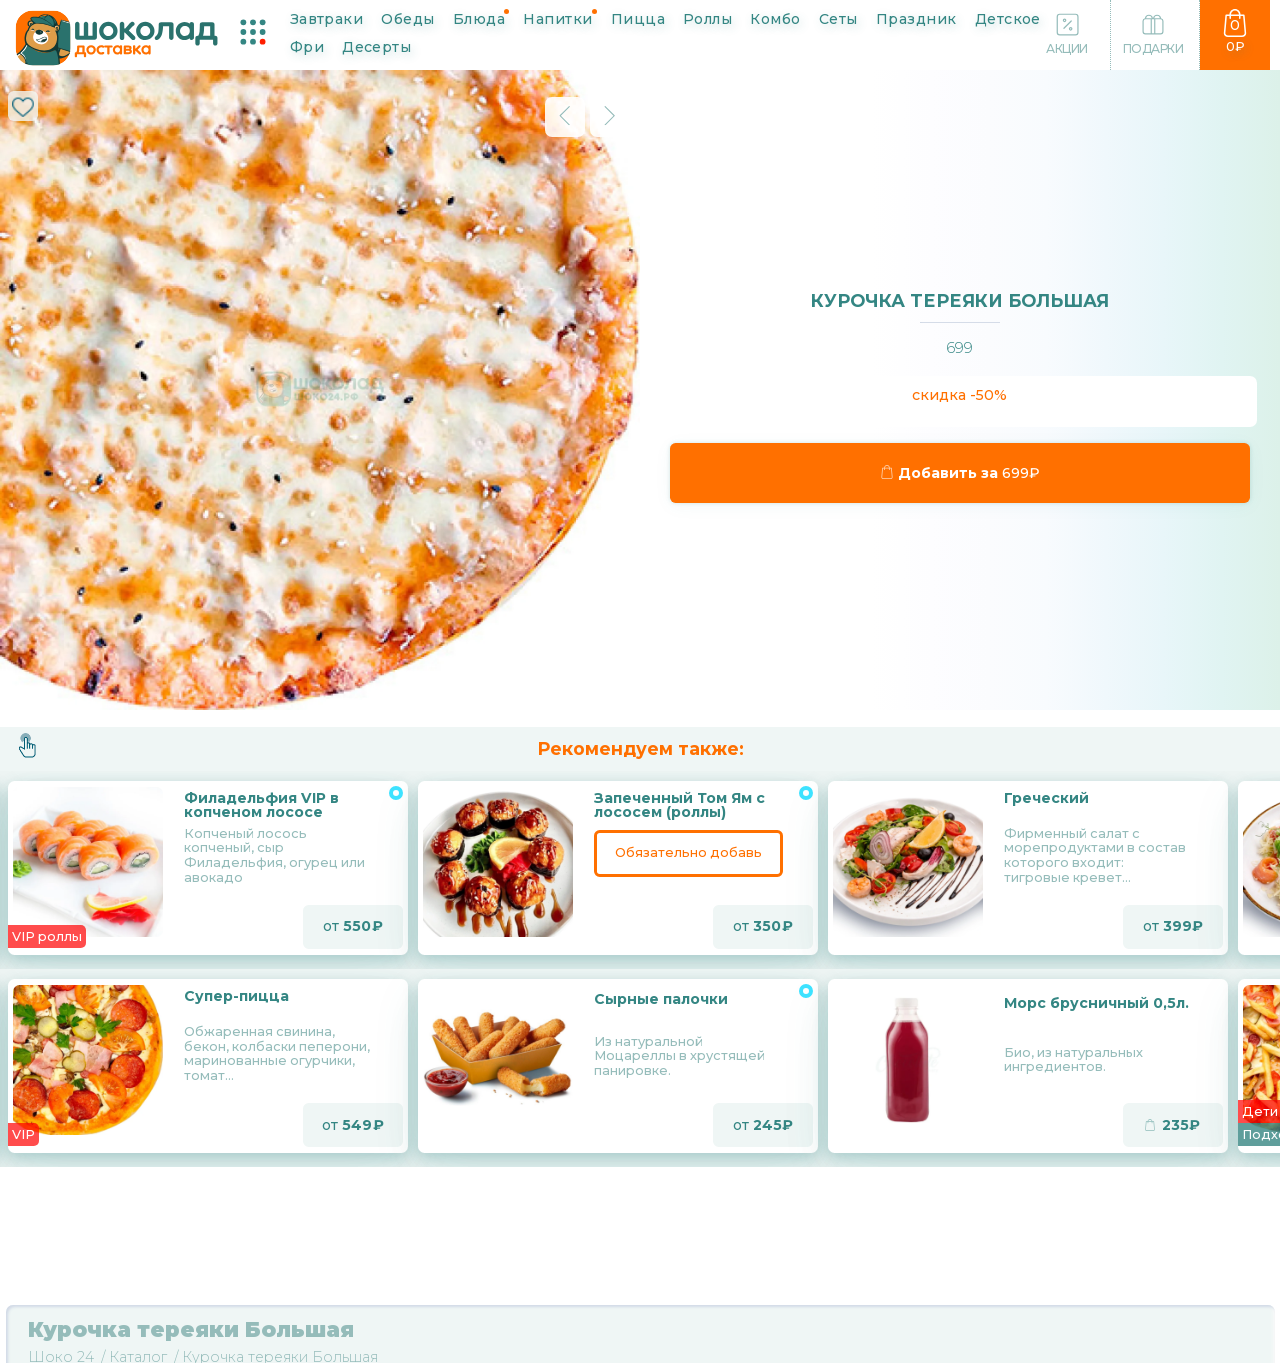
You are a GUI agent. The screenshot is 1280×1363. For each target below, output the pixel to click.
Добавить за (960, 473)
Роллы (707, 18)
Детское (1008, 18)
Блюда (479, 18)
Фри (307, 47)
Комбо (775, 18)
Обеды (407, 18)
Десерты (376, 47)
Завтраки (327, 18)
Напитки (557, 18)
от (353, 927)
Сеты (838, 18)
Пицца (638, 18)
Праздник (916, 18)
